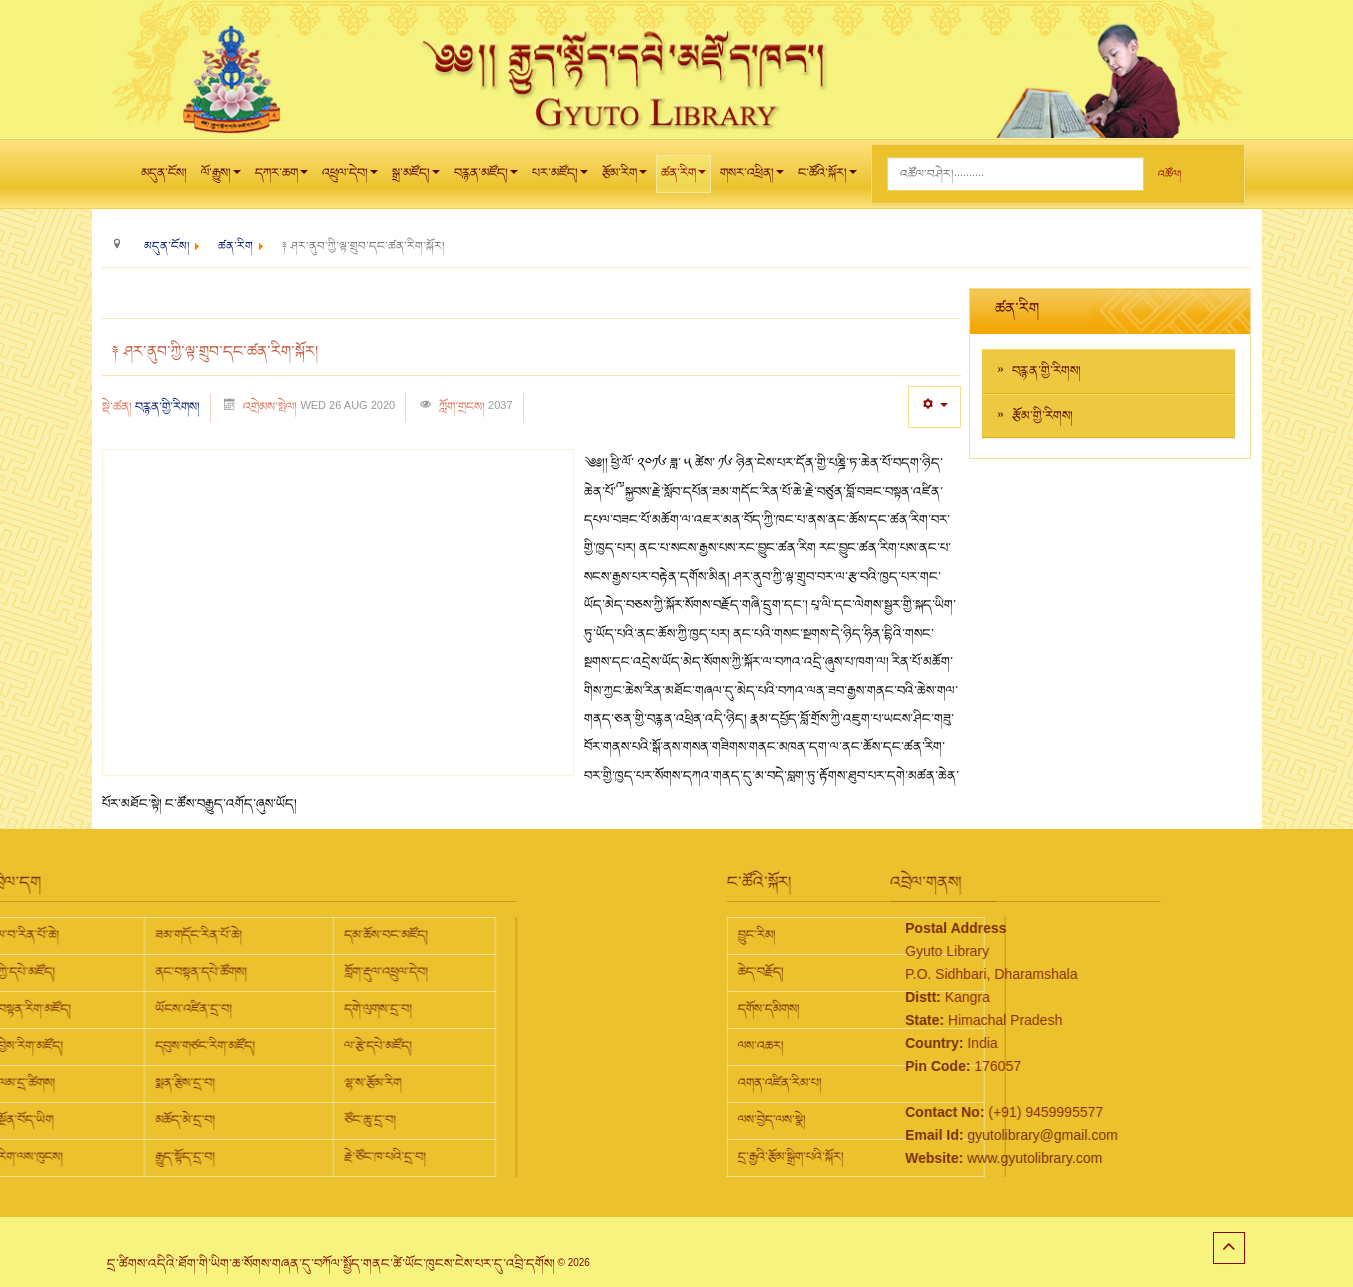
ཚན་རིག (683, 178)
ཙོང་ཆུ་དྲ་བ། (214, 1120)
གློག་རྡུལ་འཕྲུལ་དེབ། (230, 972)
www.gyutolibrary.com (956, 1158)
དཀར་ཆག (281, 178)
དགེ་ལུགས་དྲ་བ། (222, 1009)
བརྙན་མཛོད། (486, 178)
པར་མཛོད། (560, 178)
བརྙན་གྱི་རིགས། (167, 407)
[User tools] (934, 406)
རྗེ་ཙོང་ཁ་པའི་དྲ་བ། (229, 1157)
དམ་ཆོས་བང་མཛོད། (230, 935)
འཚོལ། (1169, 174)
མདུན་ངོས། (164, 173)
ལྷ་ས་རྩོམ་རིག (216, 1083)
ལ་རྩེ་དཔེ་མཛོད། (222, 1046)
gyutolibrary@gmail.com (964, 1135)
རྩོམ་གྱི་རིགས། (1042, 416)
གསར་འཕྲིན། (752, 178)
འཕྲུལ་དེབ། (350, 178)
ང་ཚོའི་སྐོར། (827, 178)
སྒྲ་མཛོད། (416, 178)
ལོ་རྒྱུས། (221, 178)
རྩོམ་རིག (624, 178)
